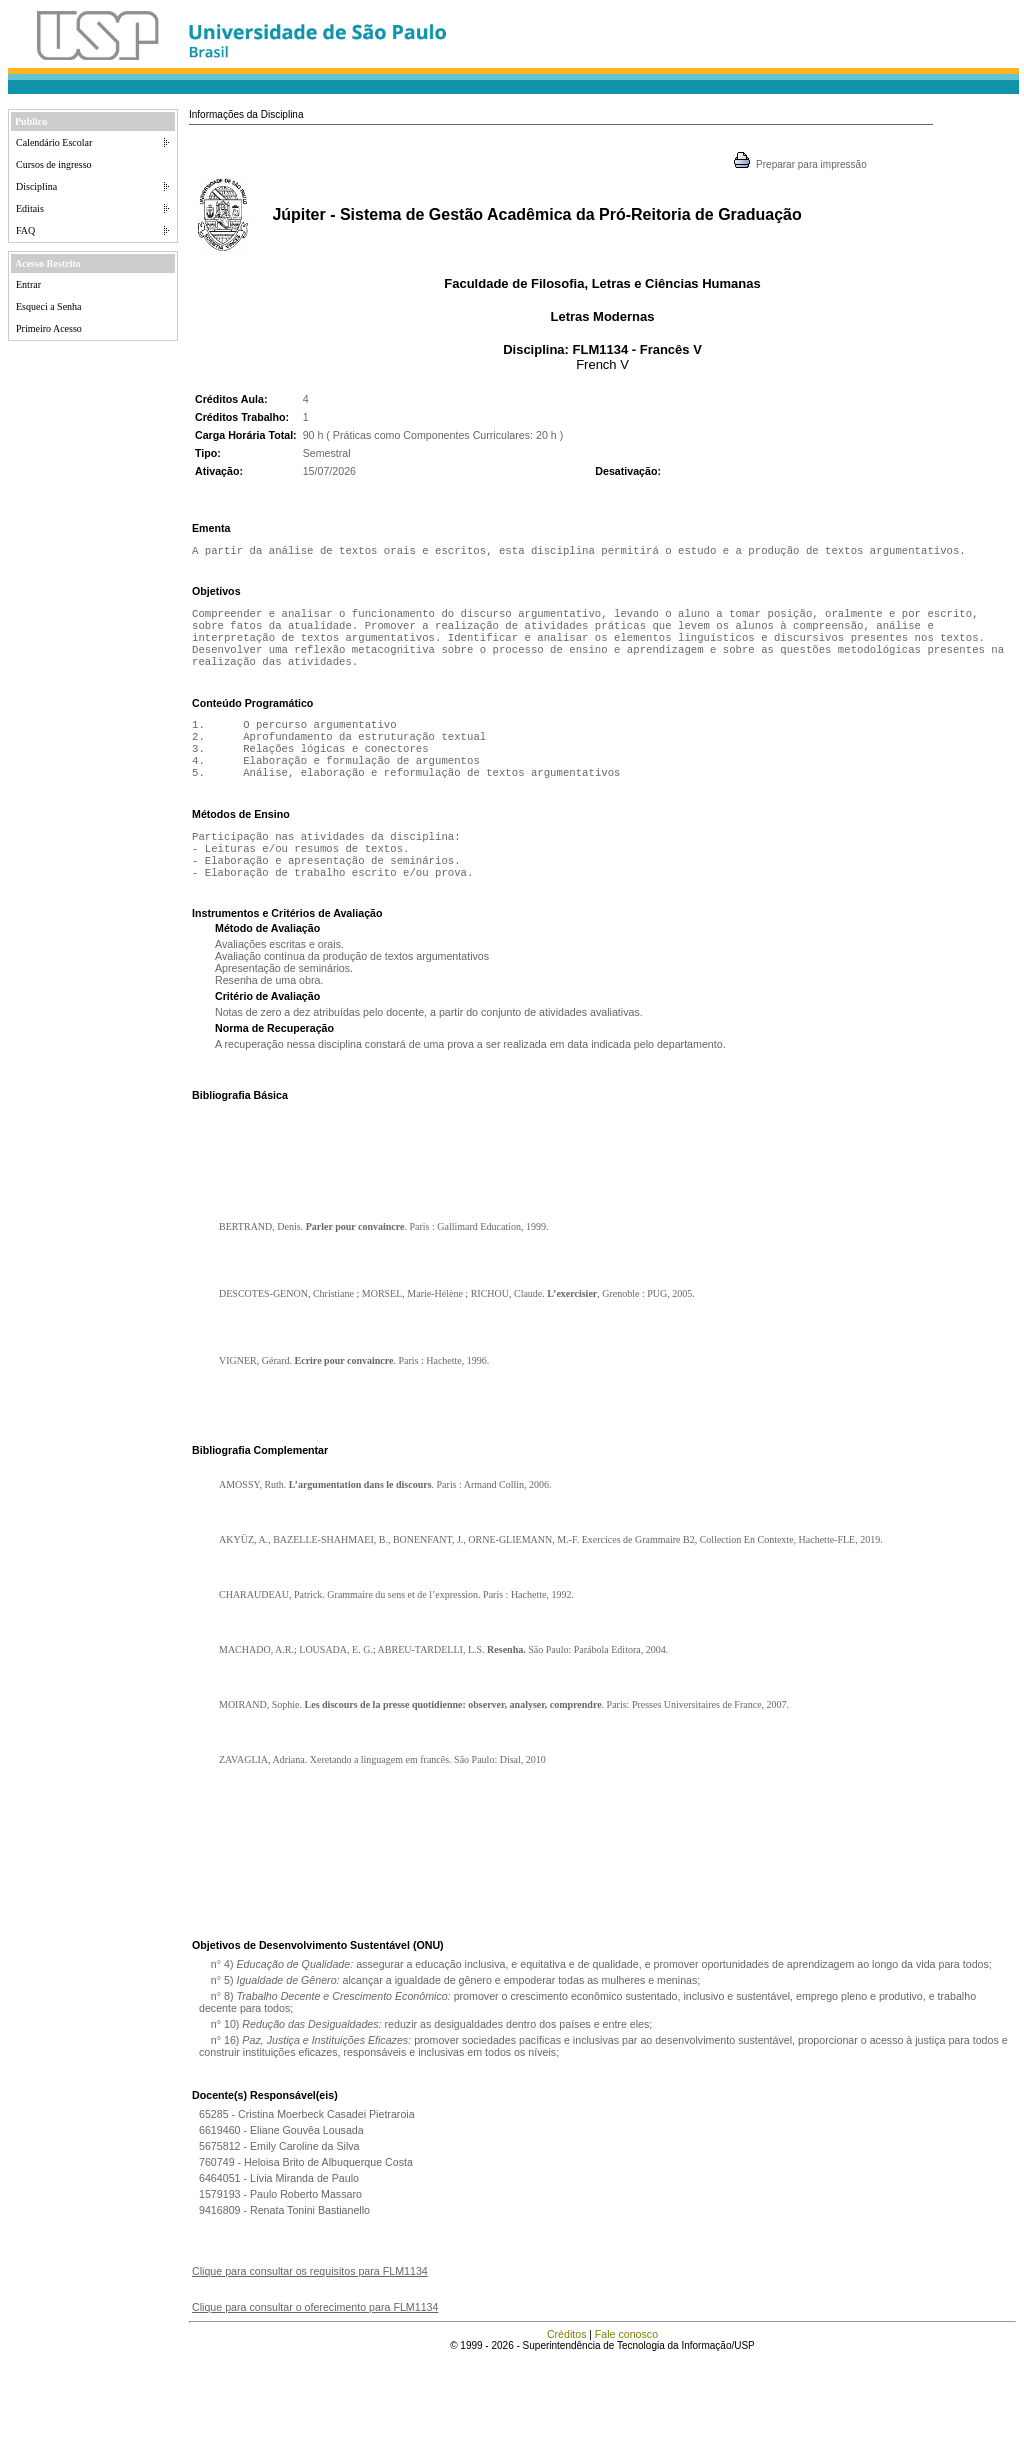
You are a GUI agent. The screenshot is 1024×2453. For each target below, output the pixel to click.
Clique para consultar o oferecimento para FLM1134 (315, 2401)
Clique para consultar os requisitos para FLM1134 (310, 2365)
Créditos (567, 2428)
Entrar (28, 284)
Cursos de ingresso (54, 164)
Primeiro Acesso (49, 328)
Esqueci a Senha (49, 306)
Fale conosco (626, 2428)
